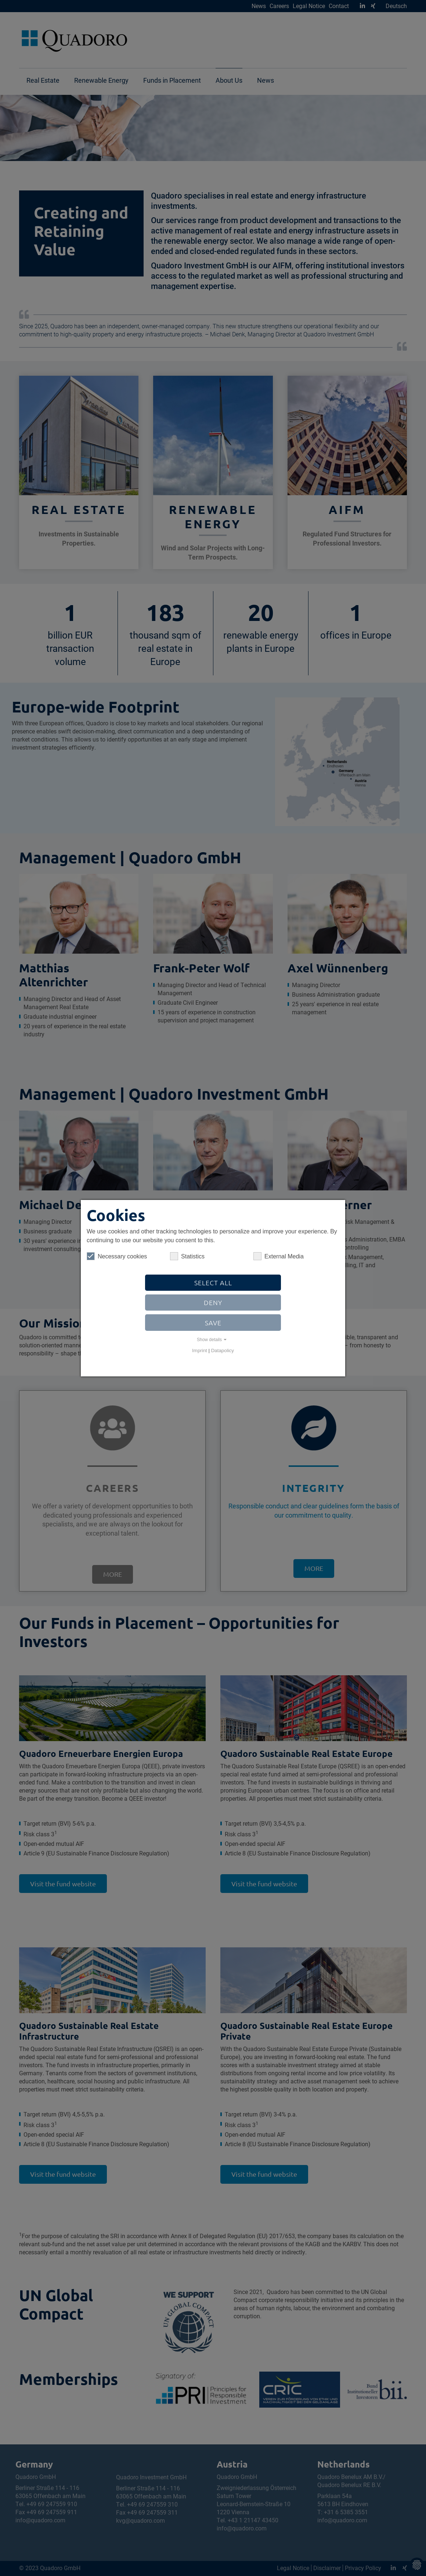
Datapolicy (222, 1350)
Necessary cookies (117, 1256)
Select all (213, 1282)
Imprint (199, 1350)
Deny (213, 1302)
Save (213, 1322)
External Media (278, 1256)
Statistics (187, 1256)
